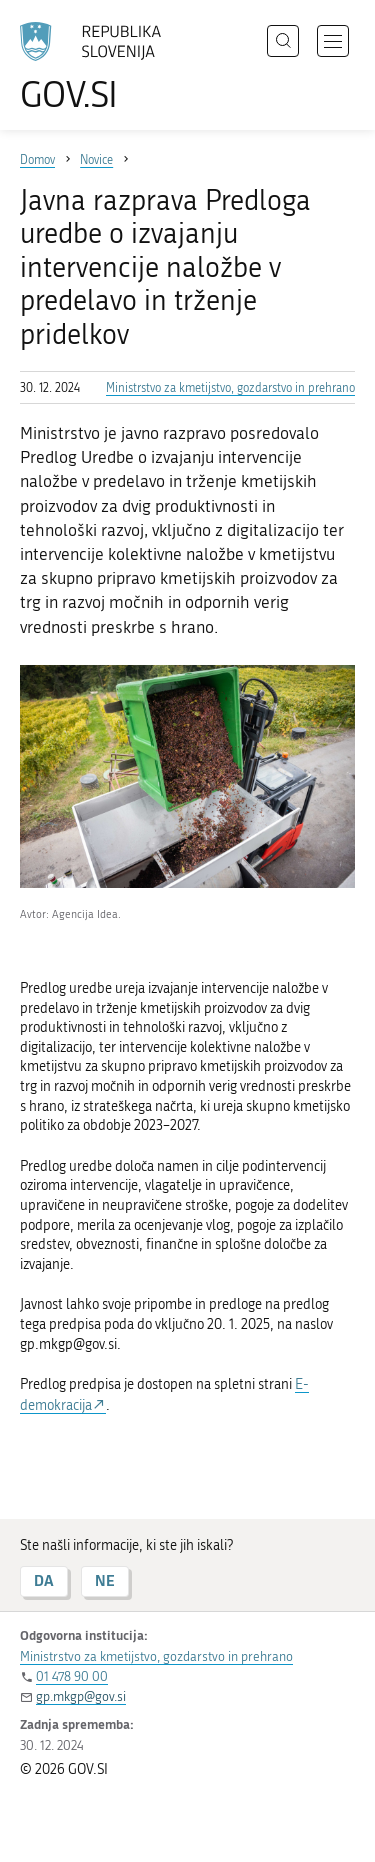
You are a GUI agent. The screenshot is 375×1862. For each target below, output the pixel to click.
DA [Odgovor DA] (44, 1580)
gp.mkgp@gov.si (81, 1696)
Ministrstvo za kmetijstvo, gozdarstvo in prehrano (230, 388)
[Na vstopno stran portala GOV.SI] (100, 67)
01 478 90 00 (72, 1676)
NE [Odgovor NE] (105, 1580)
